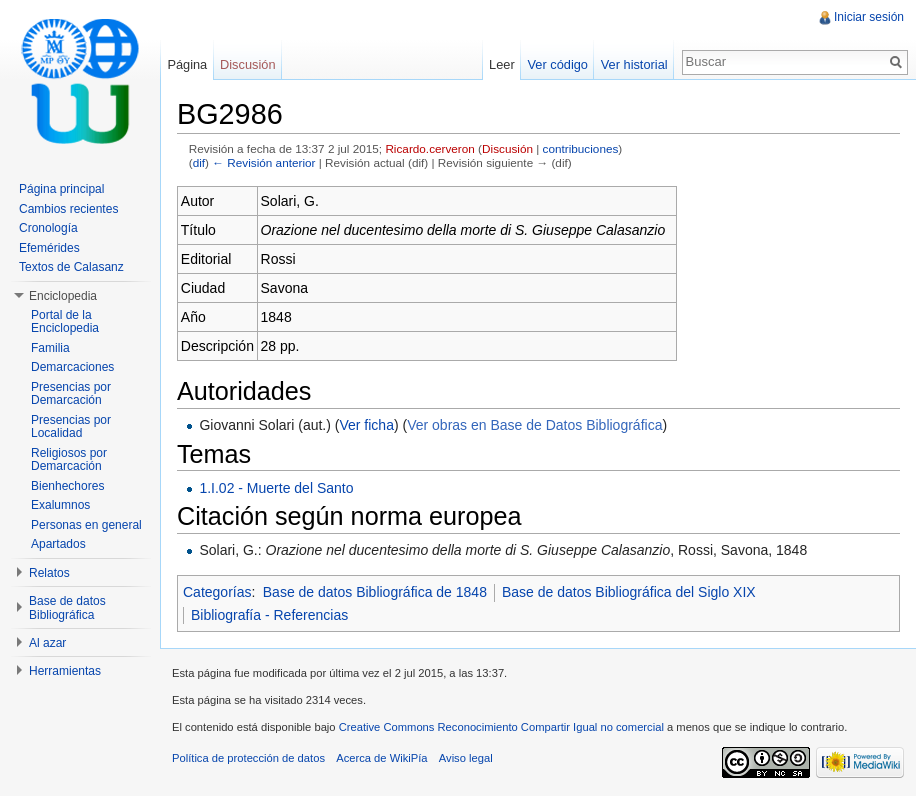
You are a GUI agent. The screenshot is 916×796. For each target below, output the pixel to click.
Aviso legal (466, 758)
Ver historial (634, 64)
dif (199, 162)
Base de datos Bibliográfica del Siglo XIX (629, 592)
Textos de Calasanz (71, 267)
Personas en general (86, 525)
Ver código (557, 64)
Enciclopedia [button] (63, 296)
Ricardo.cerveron (429, 148)
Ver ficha (366, 425)
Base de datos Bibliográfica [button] (67, 608)
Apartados (58, 544)
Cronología (48, 228)
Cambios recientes (68, 209)
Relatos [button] (49, 573)
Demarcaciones (72, 367)
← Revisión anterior (263, 162)
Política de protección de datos (248, 758)
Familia (50, 348)
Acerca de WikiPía (381, 758)
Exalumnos (60, 505)
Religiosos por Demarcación (69, 460)
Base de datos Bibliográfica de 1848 (375, 592)
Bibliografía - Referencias (269, 615)
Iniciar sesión (869, 17)
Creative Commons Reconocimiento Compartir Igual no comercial (501, 727)
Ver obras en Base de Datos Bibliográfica (534, 425)
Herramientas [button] (65, 671)
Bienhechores (67, 486)
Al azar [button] (47, 643)
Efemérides (49, 248)
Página (187, 64)
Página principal (61, 189)
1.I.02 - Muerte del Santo (276, 488)
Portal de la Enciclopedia (65, 322)
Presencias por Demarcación (71, 394)
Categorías (217, 592)
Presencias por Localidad (71, 427)
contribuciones (581, 148)
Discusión (507, 148)
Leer (502, 64)
